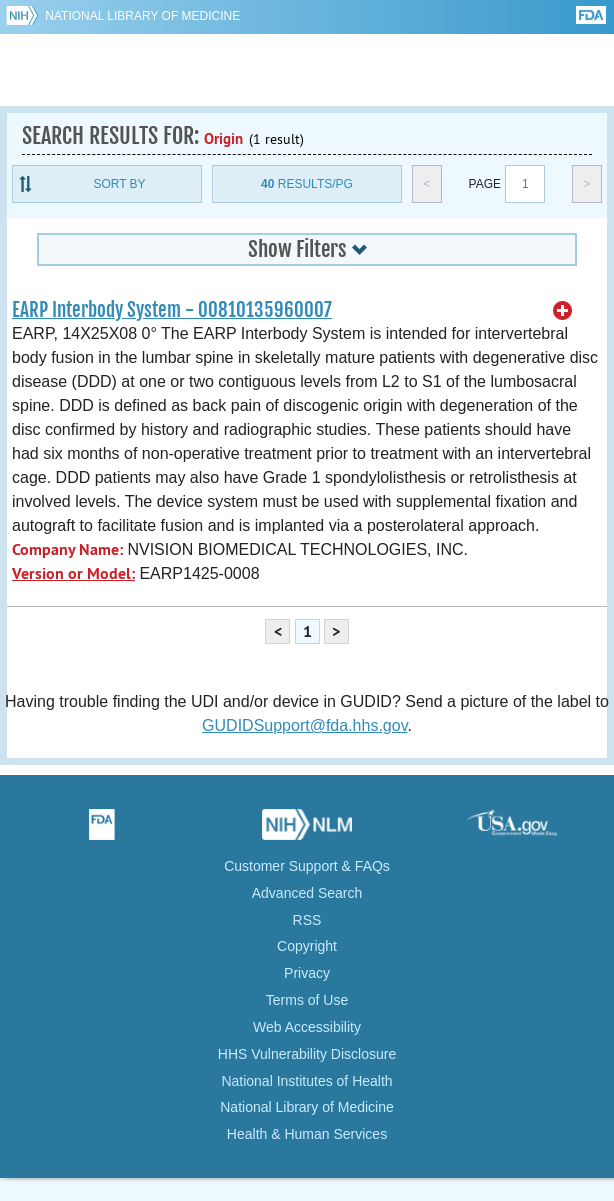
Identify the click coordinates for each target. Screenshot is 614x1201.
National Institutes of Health (306, 1081)
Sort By (119, 184)
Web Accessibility (307, 1027)
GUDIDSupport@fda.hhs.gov (304, 725)
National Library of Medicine (142, 16)
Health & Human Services (307, 1134)
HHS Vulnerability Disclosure (307, 1054)
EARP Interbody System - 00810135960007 (172, 310)
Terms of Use (307, 1000)
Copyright (307, 946)
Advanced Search (307, 893)
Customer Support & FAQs (307, 866)
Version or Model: (73, 573)
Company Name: (67, 549)
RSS (307, 920)
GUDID (307, 70)
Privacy (307, 973)
